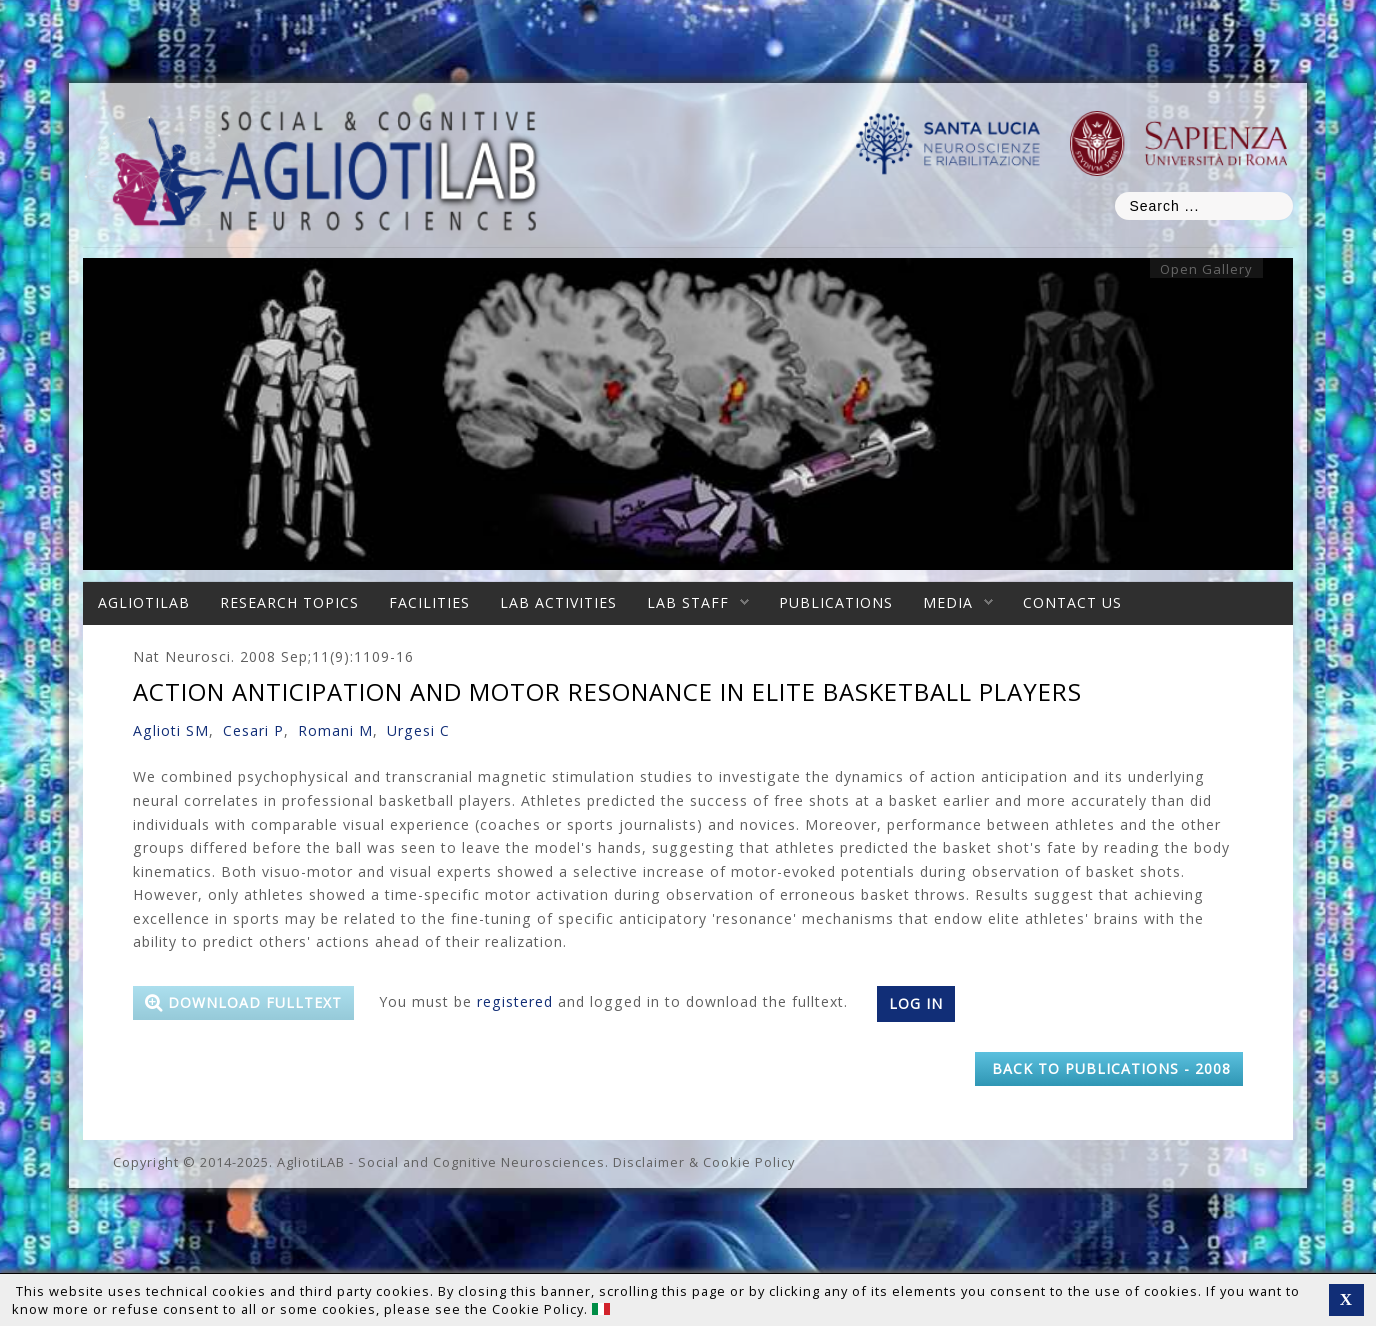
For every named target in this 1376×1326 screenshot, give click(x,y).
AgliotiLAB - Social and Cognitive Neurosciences (441, 1162)
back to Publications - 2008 (1109, 1068)
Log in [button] (916, 1003)
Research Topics (289, 602)
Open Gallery (1206, 269)
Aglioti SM (171, 730)
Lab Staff (688, 602)
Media (948, 602)
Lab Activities (558, 602)
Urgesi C (418, 730)
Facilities (429, 602)
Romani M (335, 730)
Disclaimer (649, 1162)
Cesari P (253, 730)
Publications (836, 602)
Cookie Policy (749, 1162)
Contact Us (1072, 602)
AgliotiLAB (144, 602)
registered (515, 1001)
